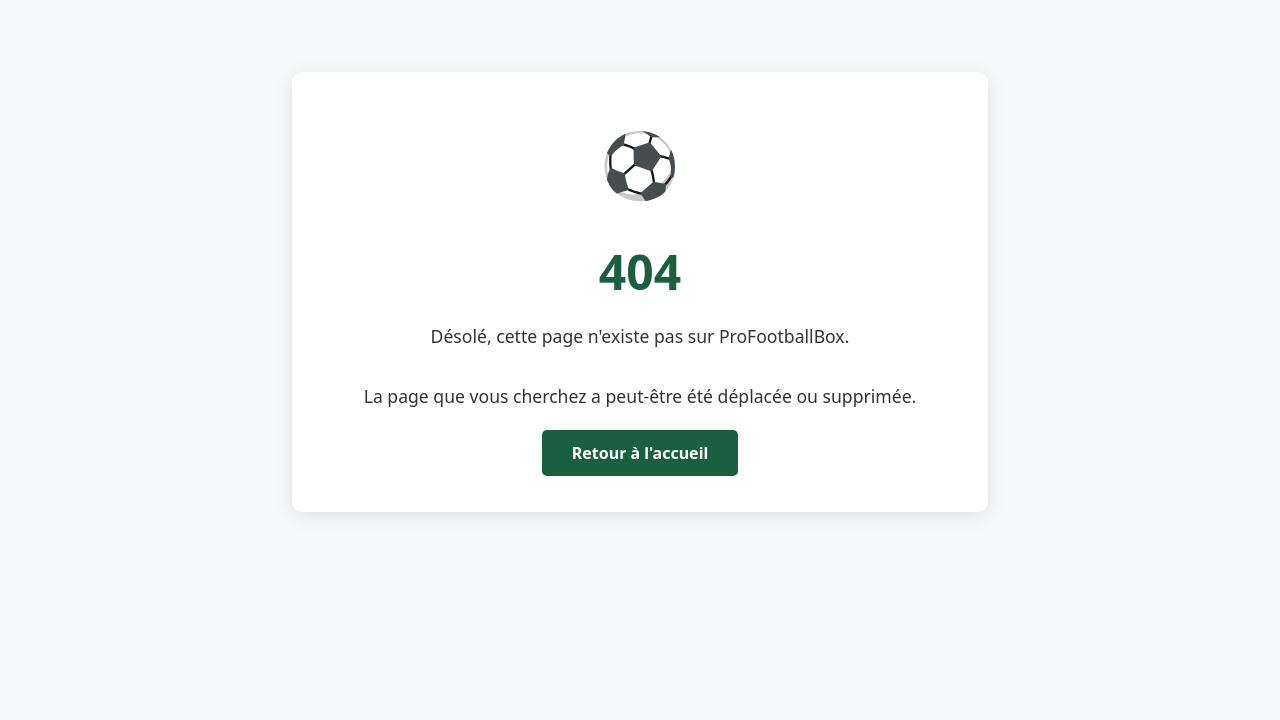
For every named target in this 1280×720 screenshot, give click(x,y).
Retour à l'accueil (640, 453)
